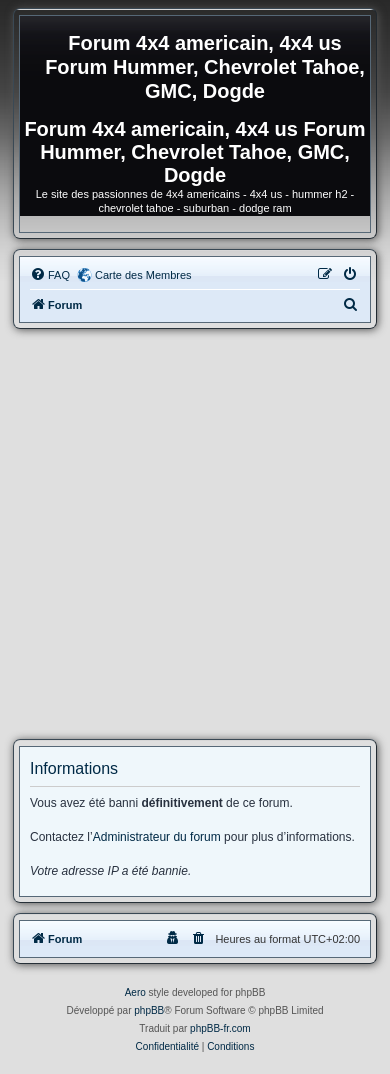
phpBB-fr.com (220, 1028)
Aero (135, 992)
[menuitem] (50, 275)
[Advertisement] (195, 534)
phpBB (149, 1010)
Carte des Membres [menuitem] (143, 275)
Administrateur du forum (157, 837)
